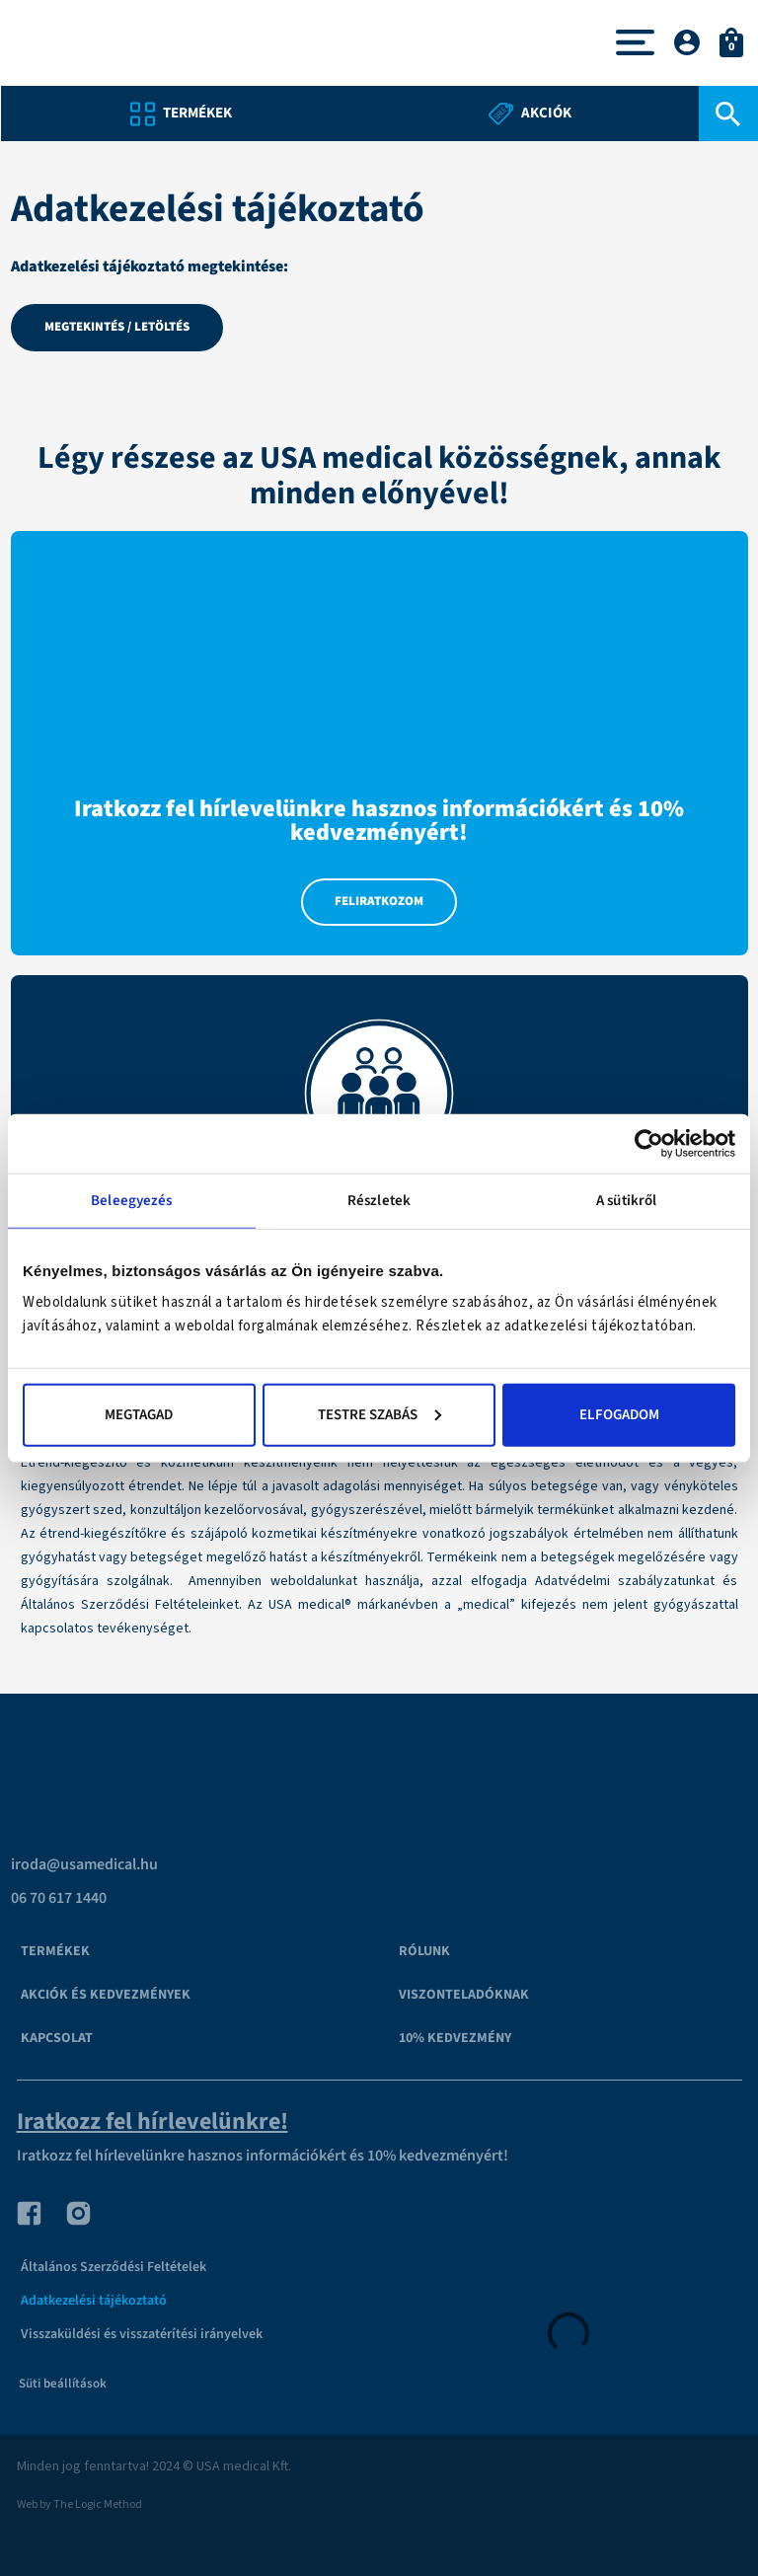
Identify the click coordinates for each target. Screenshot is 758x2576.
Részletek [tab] (379, 1200)
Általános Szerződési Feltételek (113, 2267)
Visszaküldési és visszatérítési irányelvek (142, 2334)
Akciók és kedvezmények (105, 1995)
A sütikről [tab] (626, 1200)
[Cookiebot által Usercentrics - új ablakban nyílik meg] (649, 1144)
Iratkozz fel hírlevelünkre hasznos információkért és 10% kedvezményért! (262, 2155)
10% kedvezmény (455, 2038)
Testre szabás (379, 1413)
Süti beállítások (63, 2383)
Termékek (55, 1951)
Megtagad (139, 1413)
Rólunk (424, 1951)
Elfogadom (619, 1413)
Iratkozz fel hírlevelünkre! (152, 2121)
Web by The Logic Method (79, 2504)
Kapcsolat (57, 2038)
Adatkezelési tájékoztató (94, 2301)
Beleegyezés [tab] (131, 1200)
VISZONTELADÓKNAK (464, 1995)
